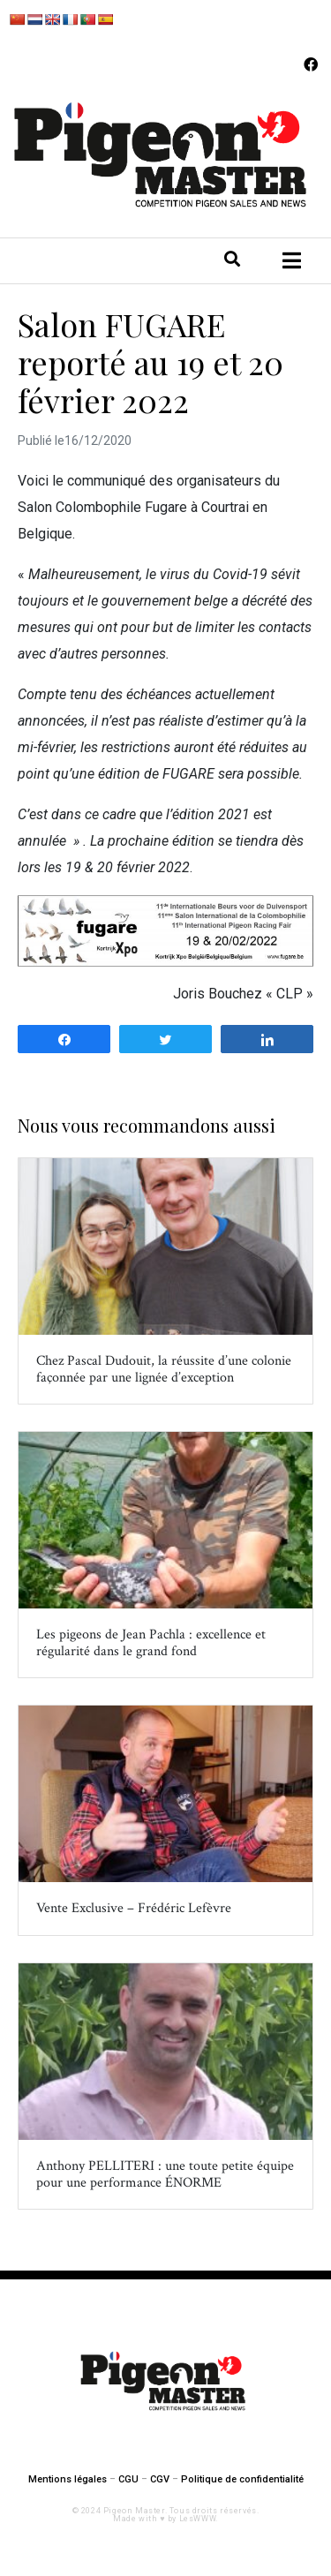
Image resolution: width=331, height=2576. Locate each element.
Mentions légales (67, 2479)
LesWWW (197, 2518)
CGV (159, 2479)
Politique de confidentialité (242, 2479)
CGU (128, 2479)
